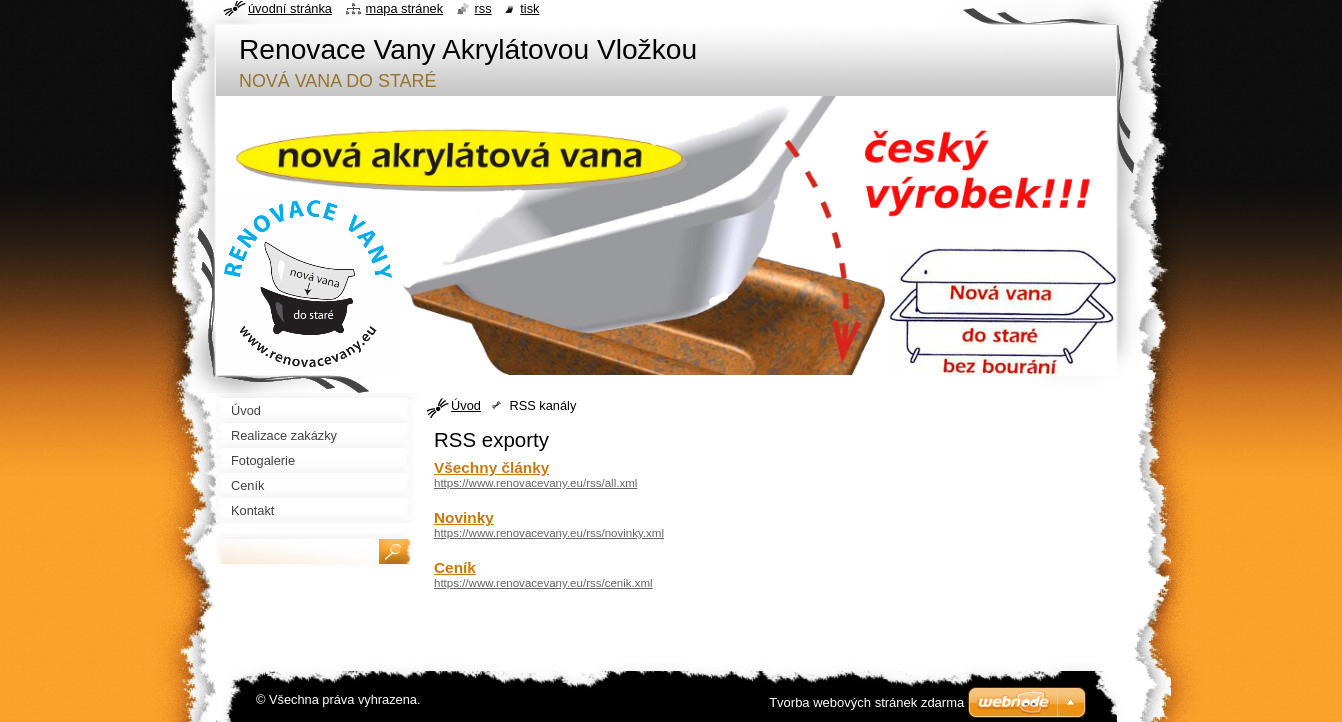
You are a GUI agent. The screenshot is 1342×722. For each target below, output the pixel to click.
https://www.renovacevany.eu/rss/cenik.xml (543, 583)
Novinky (464, 517)
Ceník (455, 567)
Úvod (466, 405)
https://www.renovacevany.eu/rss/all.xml (535, 483)
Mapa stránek (405, 8)
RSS (483, 8)
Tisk (529, 8)
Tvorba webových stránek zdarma (866, 702)
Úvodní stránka (290, 8)
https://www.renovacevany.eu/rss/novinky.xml (549, 533)
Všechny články (491, 467)
